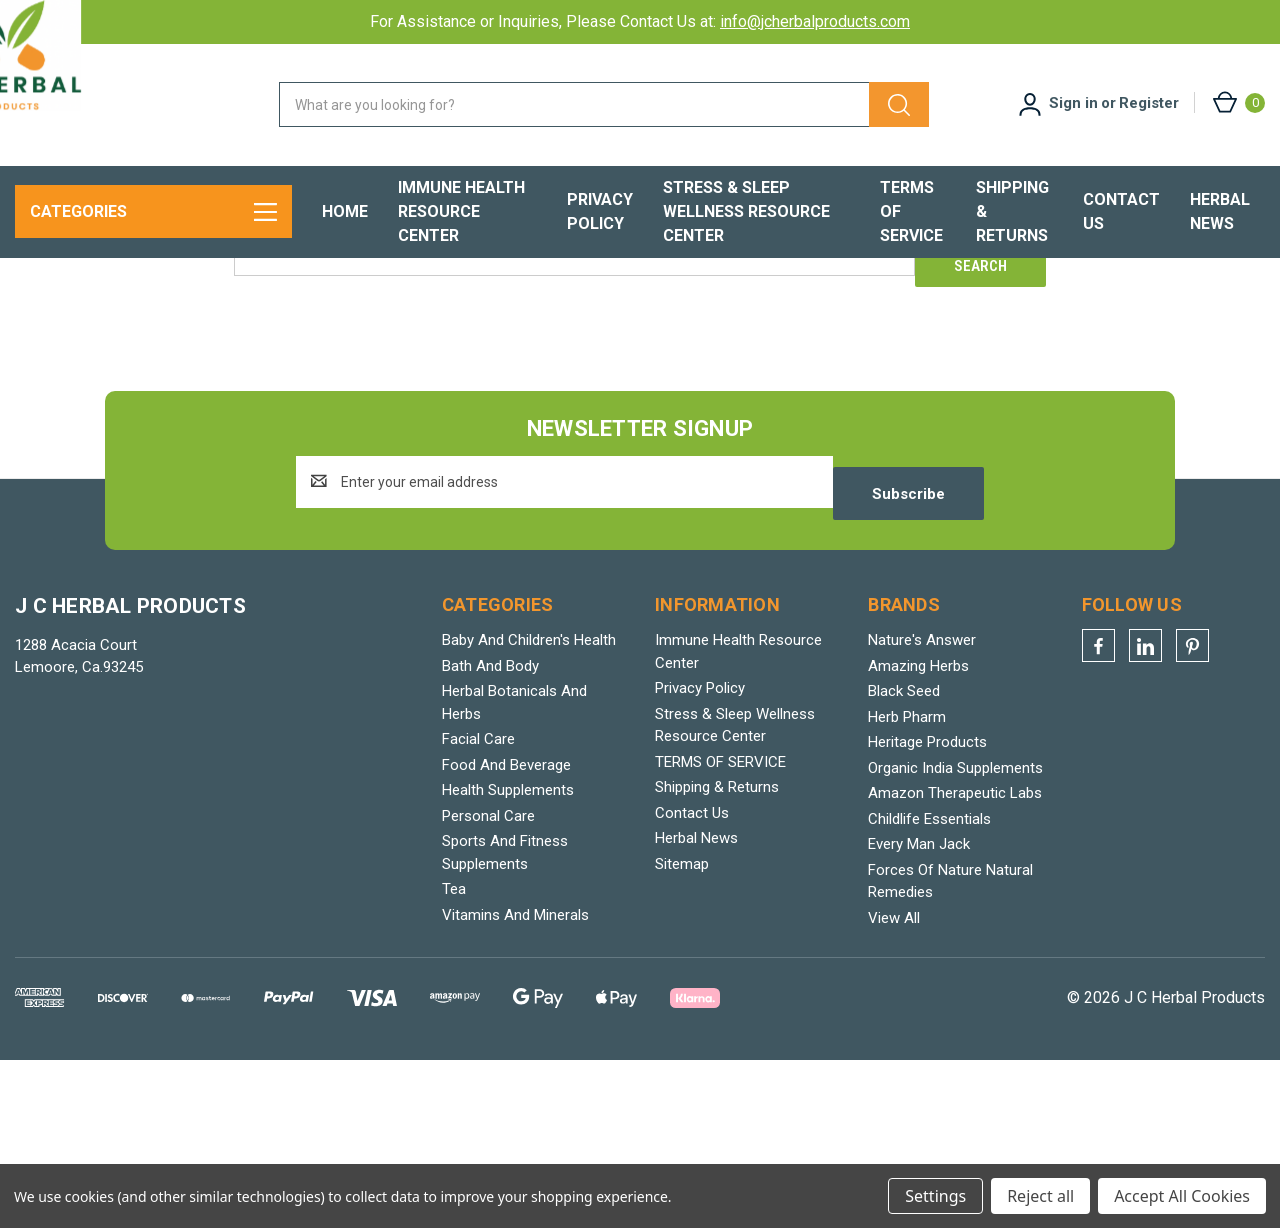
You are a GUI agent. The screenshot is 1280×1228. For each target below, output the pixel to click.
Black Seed (904, 859)
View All (894, 1085)
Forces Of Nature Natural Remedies (950, 1048)
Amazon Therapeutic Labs (955, 961)
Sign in (1073, 103)
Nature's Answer (922, 808)
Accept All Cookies (1182, 1196)
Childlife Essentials (929, 986)
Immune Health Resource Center (461, 211)
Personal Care (488, 983)
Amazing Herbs (918, 833)
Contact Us (1121, 211)
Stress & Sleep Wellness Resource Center (746, 211)
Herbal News (1220, 211)
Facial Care (478, 907)
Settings (935, 1196)
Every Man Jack (919, 1012)
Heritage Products (927, 910)
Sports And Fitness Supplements (505, 1020)
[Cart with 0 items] (1237, 102)
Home (345, 211)
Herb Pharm (907, 884)
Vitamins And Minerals (515, 1082)
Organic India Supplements (955, 935)
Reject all (1040, 1196)
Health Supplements (508, 958)
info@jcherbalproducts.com (815, 21)
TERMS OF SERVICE (911, 211)
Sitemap (682, 1031)
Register (1149, 103)
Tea (454, 1057)
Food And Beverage (506, 932)
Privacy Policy (600, 211)
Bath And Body (490, 833)
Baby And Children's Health (529, 808)
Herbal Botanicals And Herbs (514, 870)
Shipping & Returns (1012, 211)
